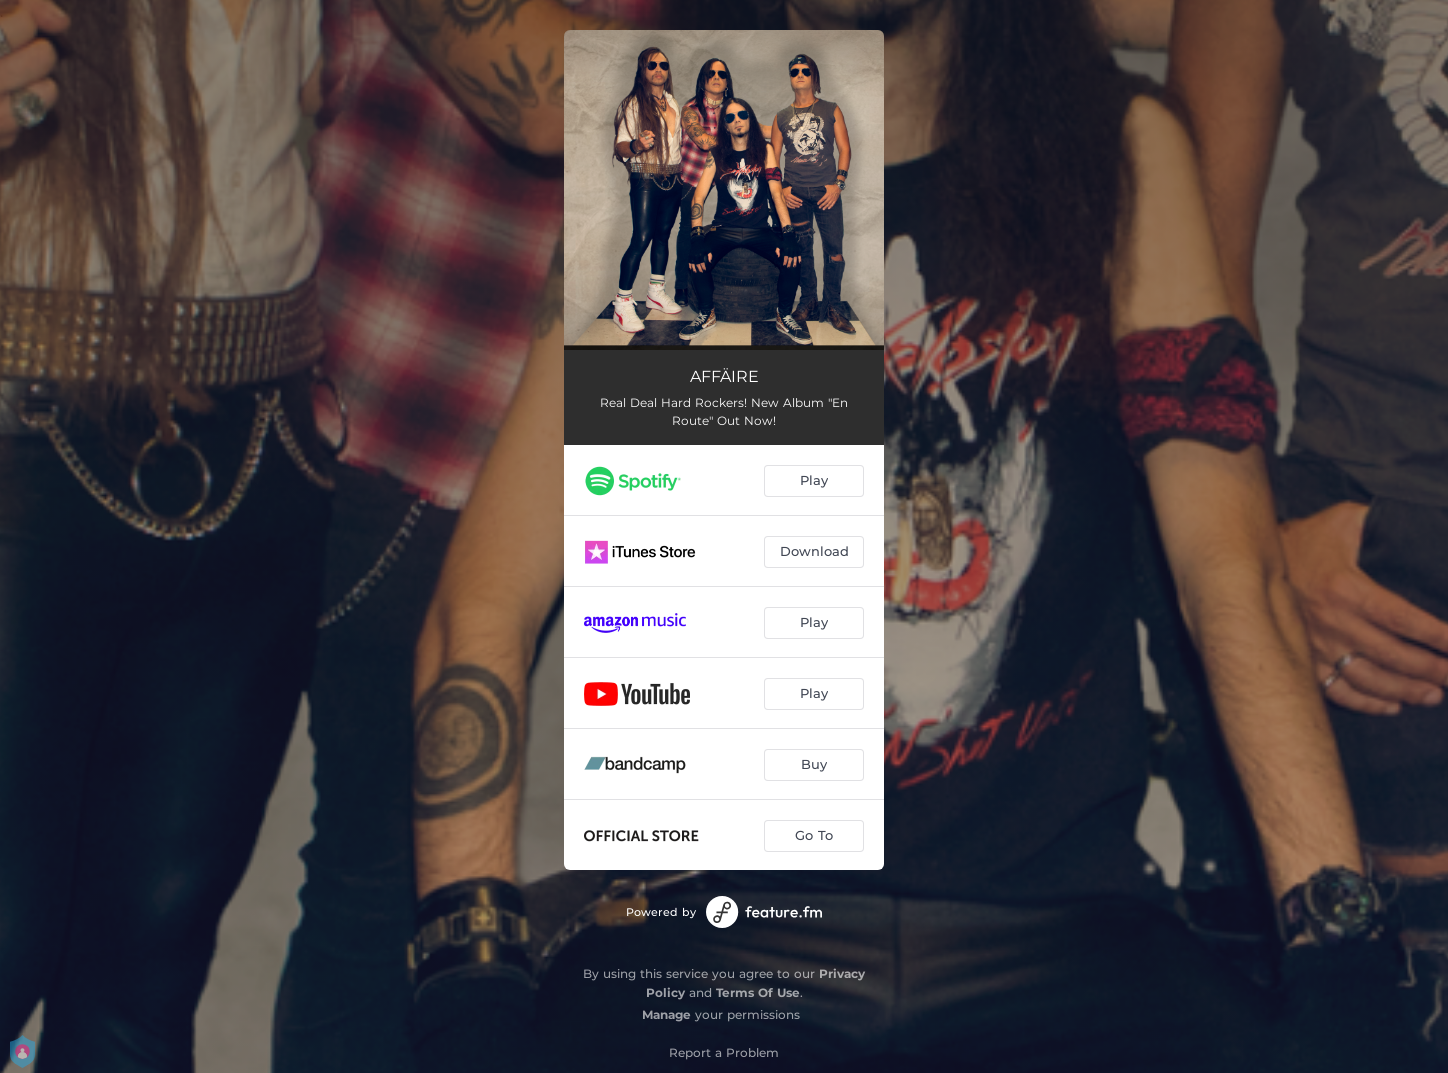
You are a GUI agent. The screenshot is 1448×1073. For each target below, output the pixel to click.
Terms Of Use (758, 992)
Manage (666, 1014)
